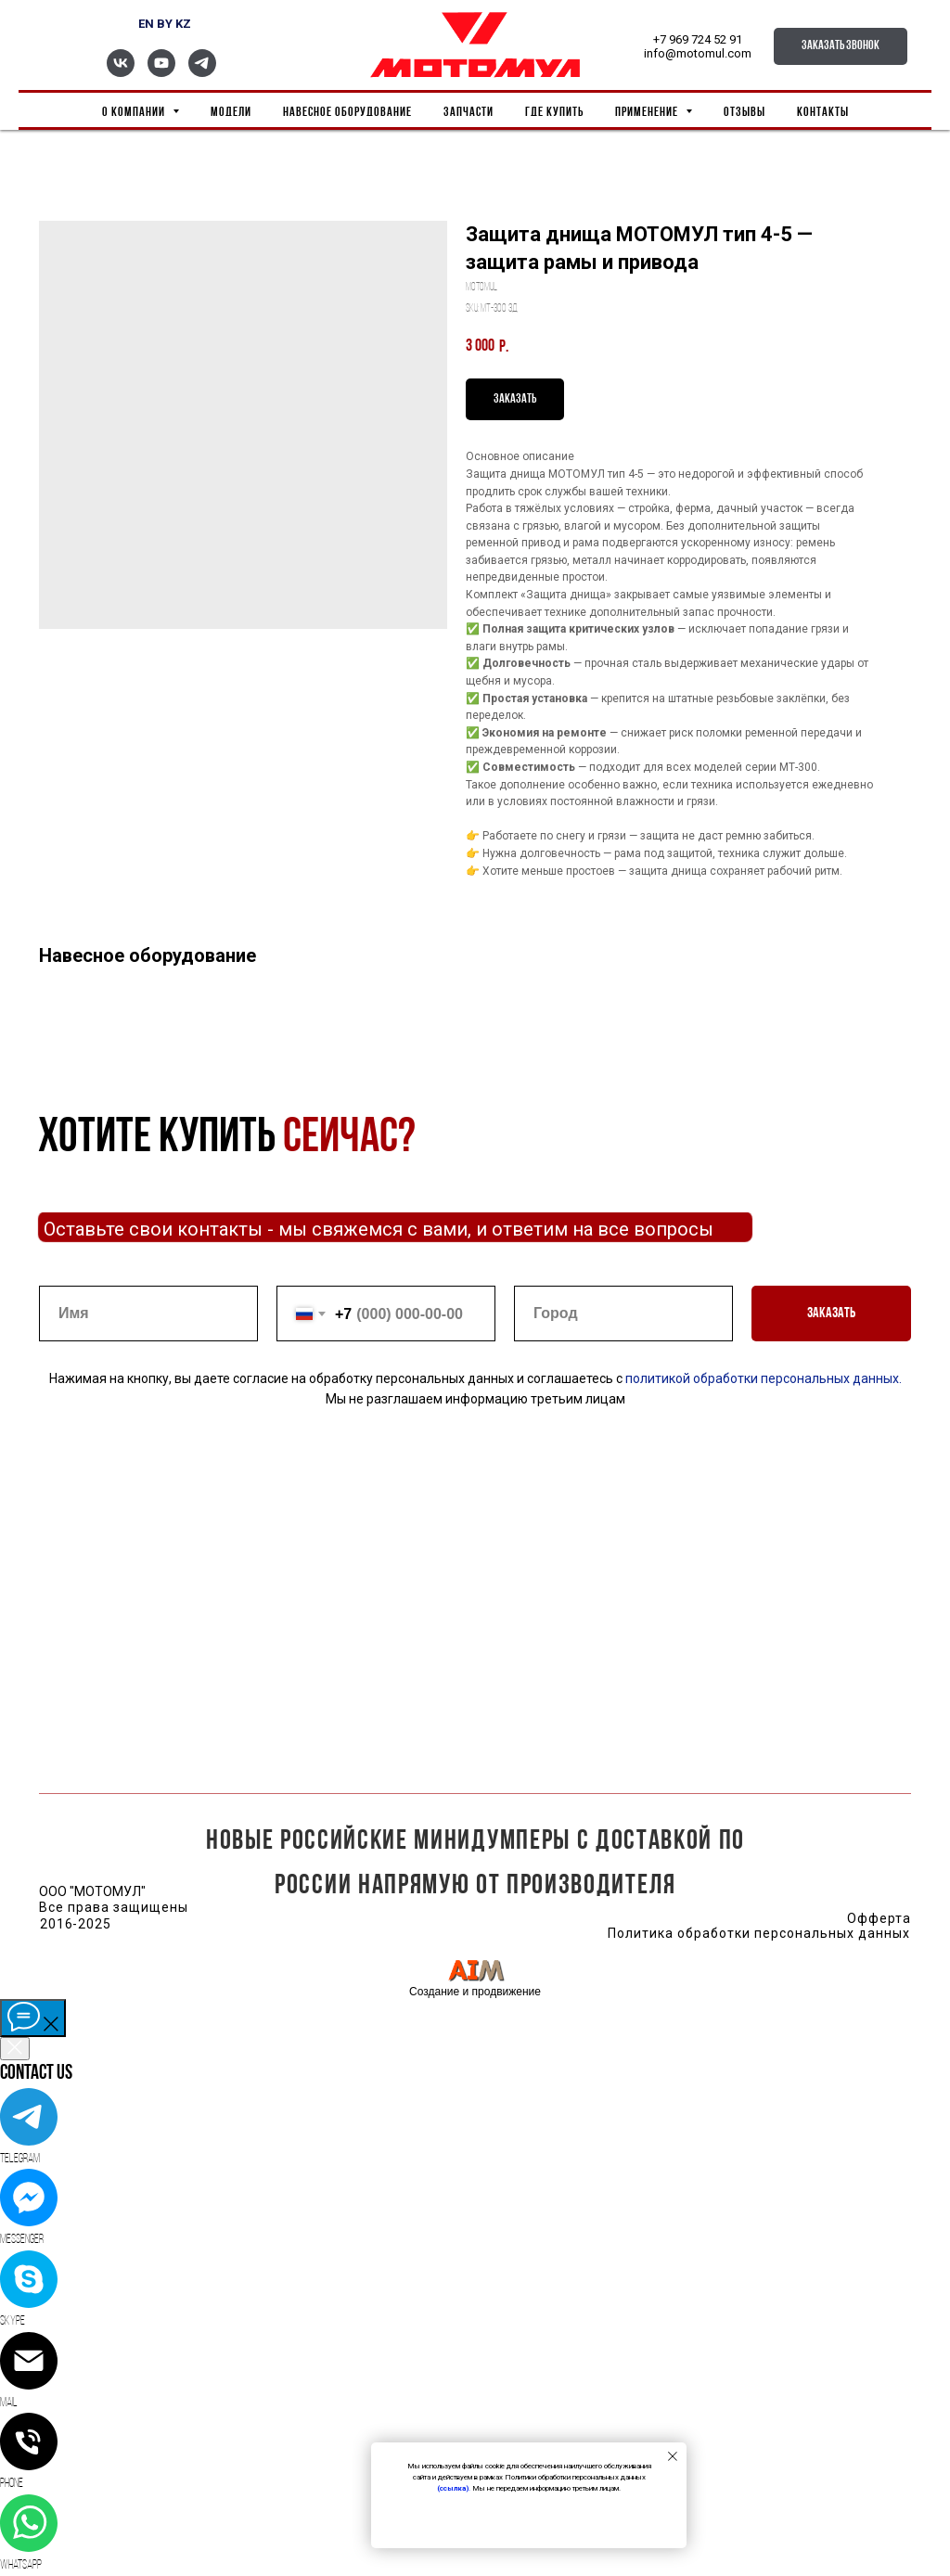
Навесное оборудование (347, 113)
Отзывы (744, 113)
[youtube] (161, 72)
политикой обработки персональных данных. (762, 1378)
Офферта (879, 1918)
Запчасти (468, 113)
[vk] (121, 72)
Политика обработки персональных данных (758, 1933)
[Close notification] (672, 2456)
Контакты (823, 113)
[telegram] (202, 72)
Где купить (554, 113)
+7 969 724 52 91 (697, 39)
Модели (231, 113)
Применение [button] (648, 113)
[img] (476, 1970)
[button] (840, 46)
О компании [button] (135, 113)
